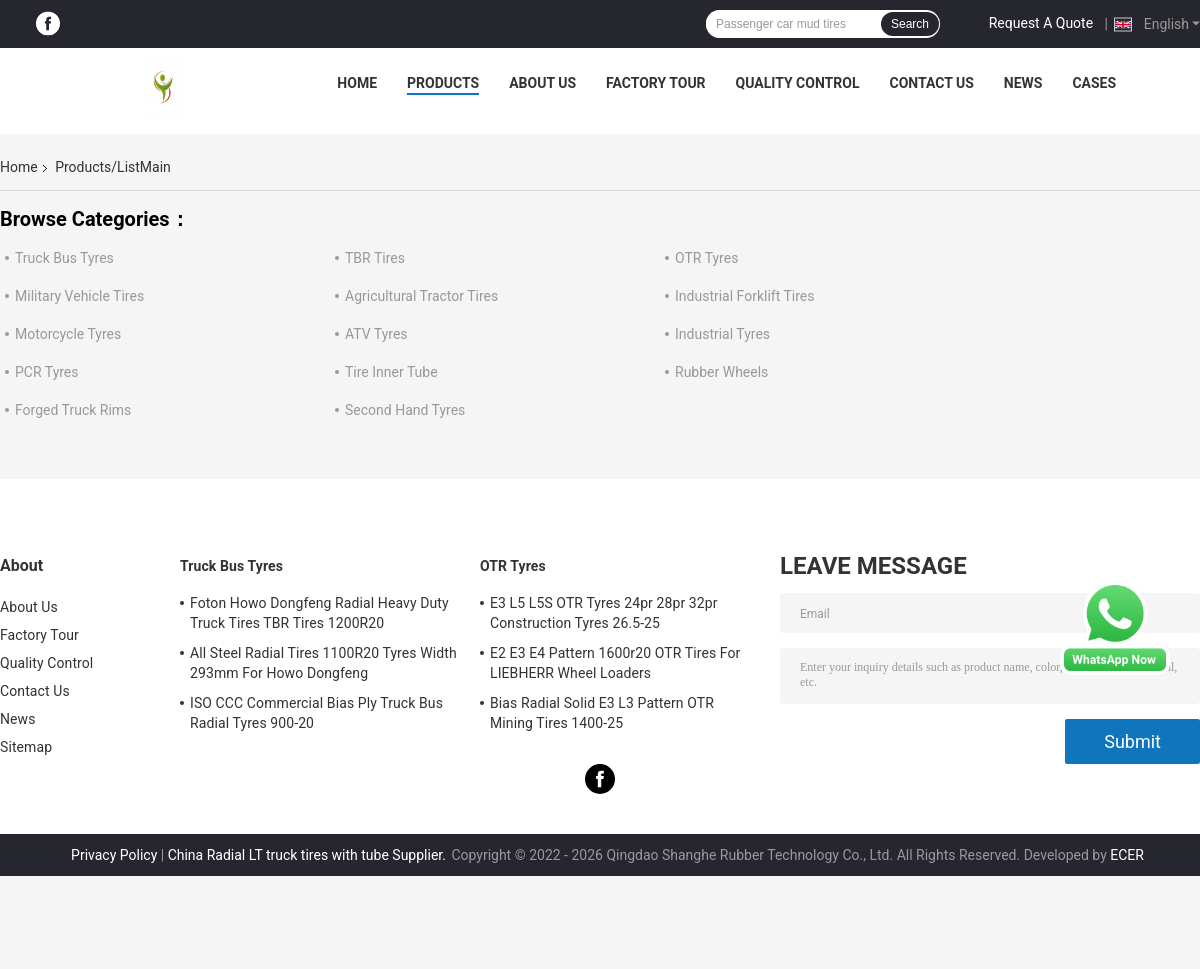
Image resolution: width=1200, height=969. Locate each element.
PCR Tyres (47, 372)
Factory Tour (656, 83)
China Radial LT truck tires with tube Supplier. (309, 855)
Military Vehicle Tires (79, 296)
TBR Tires (375, 258)
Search (910, 24)
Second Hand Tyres (405, 410)
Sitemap (26, 747)
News (1023, 83)
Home (357, 83)
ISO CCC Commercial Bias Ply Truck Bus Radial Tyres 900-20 (316, 713)
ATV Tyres (376, 334)
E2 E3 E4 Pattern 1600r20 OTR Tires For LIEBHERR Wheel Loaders (615, 663)
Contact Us (931, 83)
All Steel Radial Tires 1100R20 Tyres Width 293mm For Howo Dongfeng (323, 663)
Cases (1094, 83)
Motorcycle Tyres (68, 334)
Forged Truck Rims (73, 410)
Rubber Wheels (721, 372)
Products (443, 83)
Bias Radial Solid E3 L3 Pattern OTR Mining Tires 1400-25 (602, 713)
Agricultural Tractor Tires (421, 296)
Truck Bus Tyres (64, 258)
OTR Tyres (706, 258)
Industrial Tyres (722, 334)
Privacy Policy (114, 855)
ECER (1127, 855)
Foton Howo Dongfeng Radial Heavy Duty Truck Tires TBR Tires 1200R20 (319, 613)
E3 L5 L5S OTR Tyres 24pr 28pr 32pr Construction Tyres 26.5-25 (604, 613)
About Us (542, 83)
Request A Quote (1041, 23)
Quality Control (798, 83)
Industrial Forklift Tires (745, 296)
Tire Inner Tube (391, 372)
